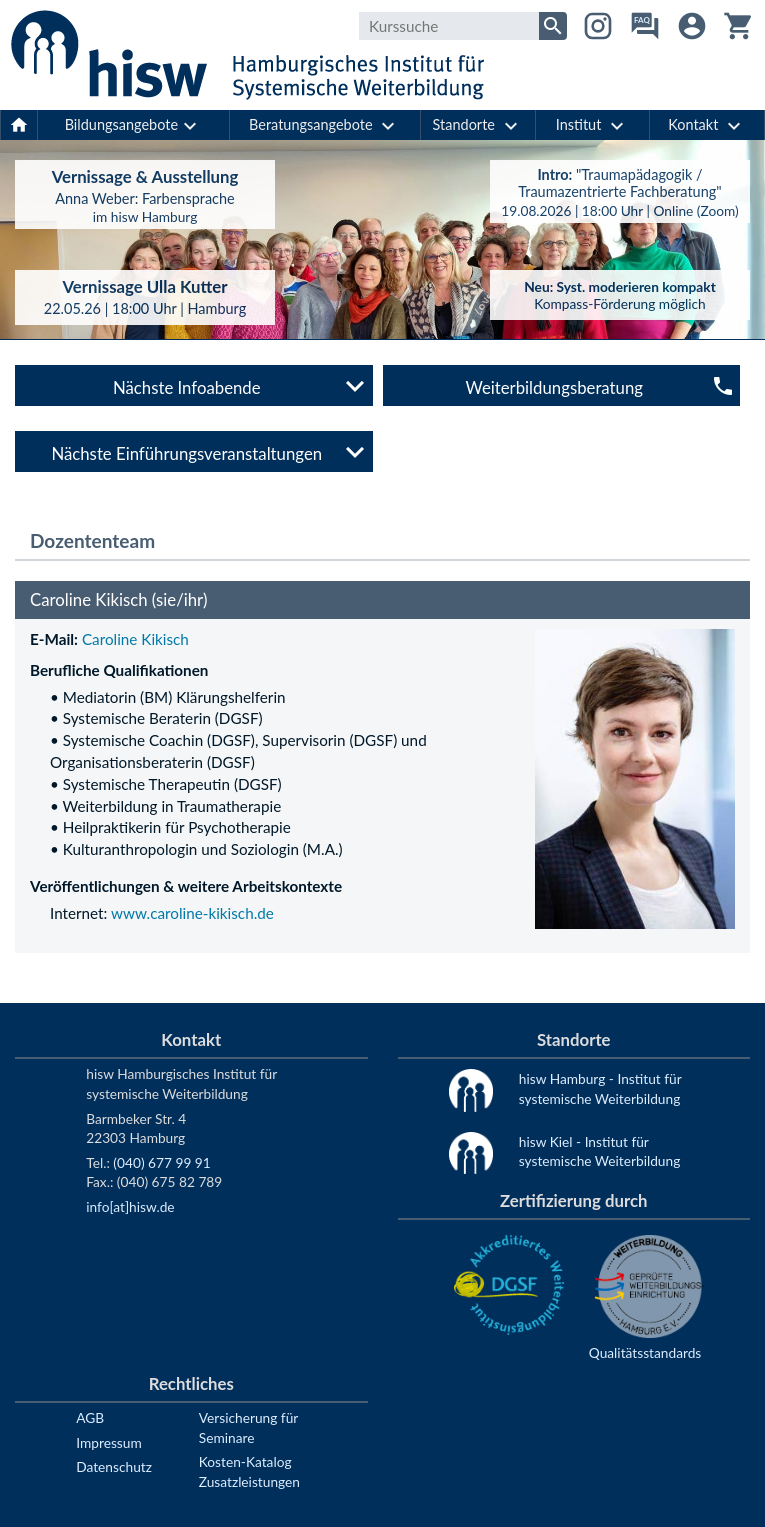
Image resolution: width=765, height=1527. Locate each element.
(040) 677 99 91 (161, 1162)
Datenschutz (114, 1466)
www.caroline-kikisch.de (192, 913)
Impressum (108, 1442)
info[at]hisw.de (130, 1206)
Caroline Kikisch (135, 639)
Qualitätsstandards (645, 1352)
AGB (90, 1417)
